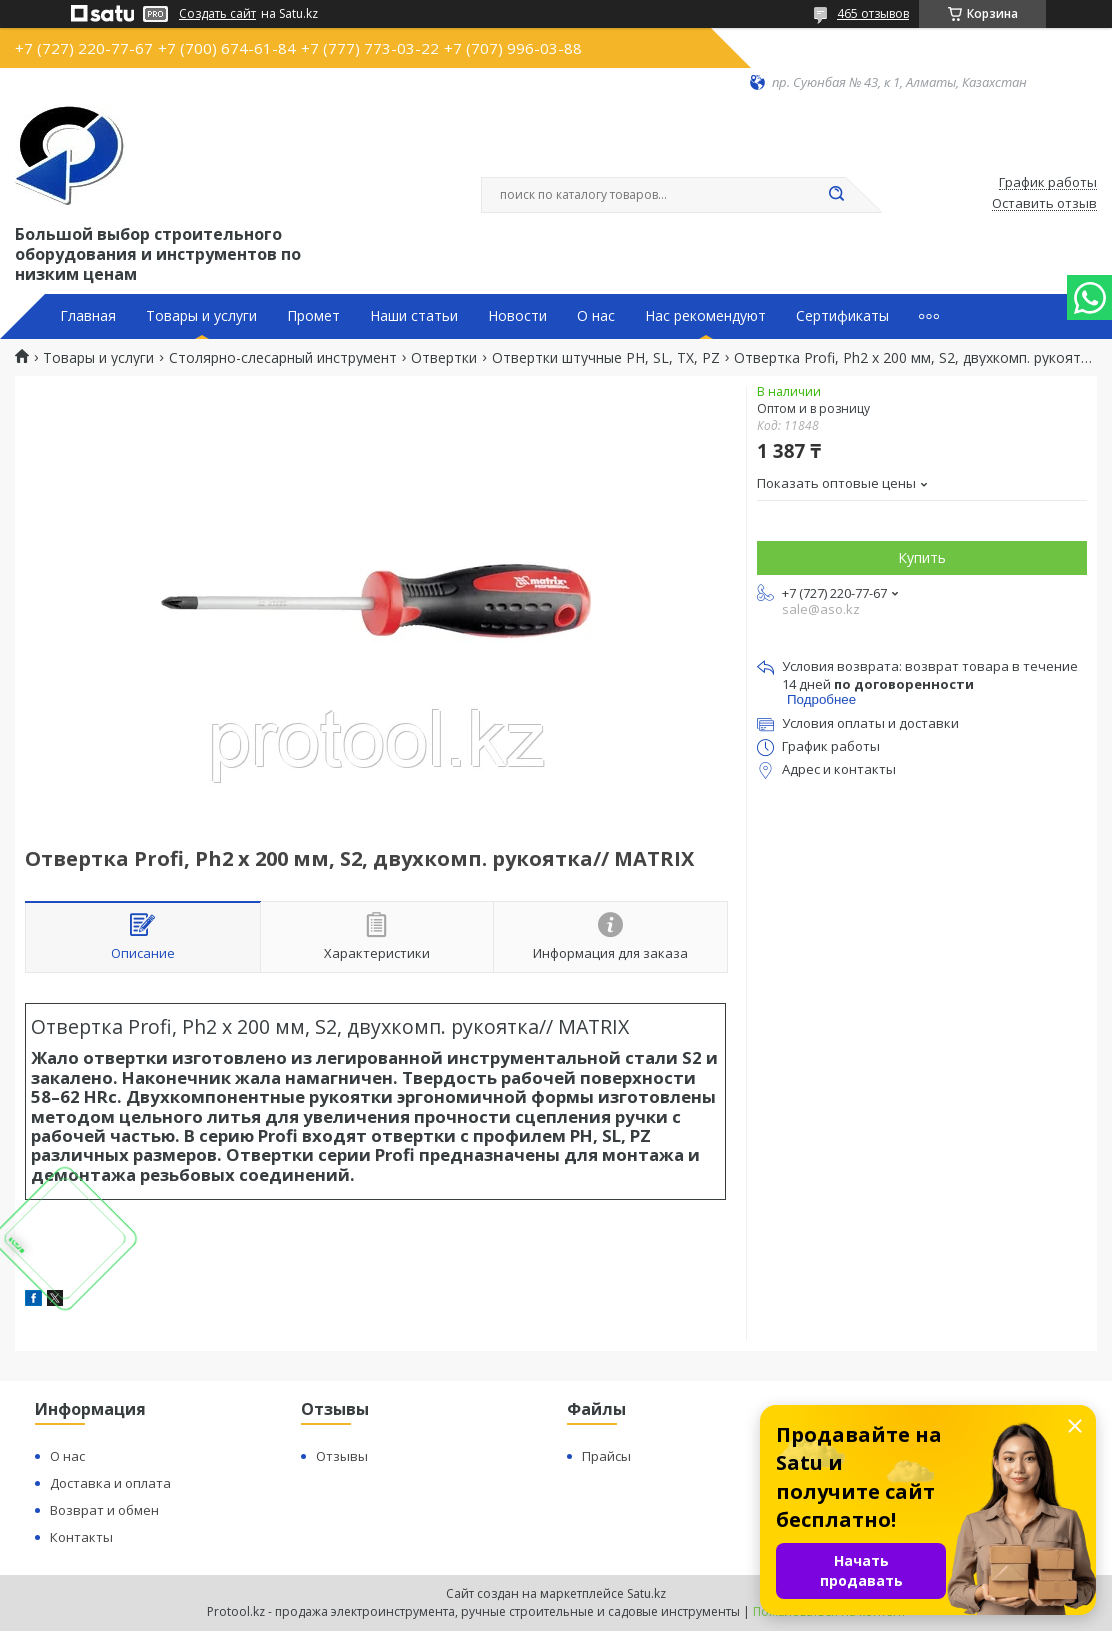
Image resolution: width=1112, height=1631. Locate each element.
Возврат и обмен (104, 1510)
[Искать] (836, 195)
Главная (88, 316)
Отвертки (444, 358)
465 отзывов (873, 13)
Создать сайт (217, 14)
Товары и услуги (201, 316)
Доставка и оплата (110, 1483)
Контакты (81, 1537)
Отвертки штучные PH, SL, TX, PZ (606, 358)
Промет (313, 316)
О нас (596, 316)
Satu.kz (646, 1593)
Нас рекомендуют (705, 316)
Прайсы (606, 1456)
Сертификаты (842, 316)
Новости (517, 316)
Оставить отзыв (1044, 204)
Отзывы (342, 1456)
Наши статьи (414, 316)
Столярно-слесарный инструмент (283, 358)
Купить (922, 557)
